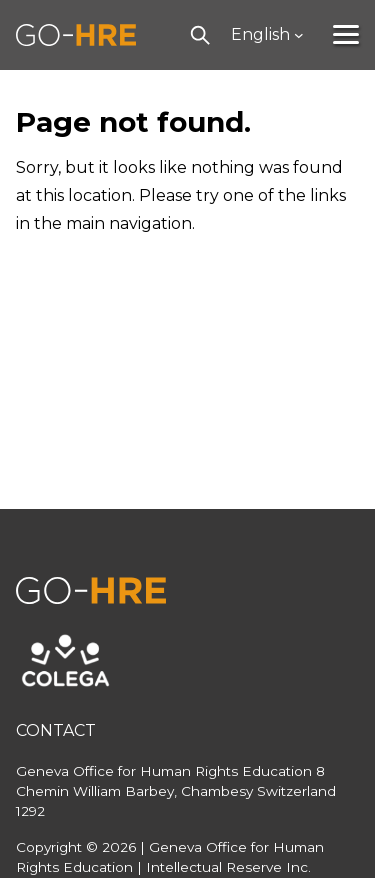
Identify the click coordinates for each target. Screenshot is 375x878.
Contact (56, 730)
